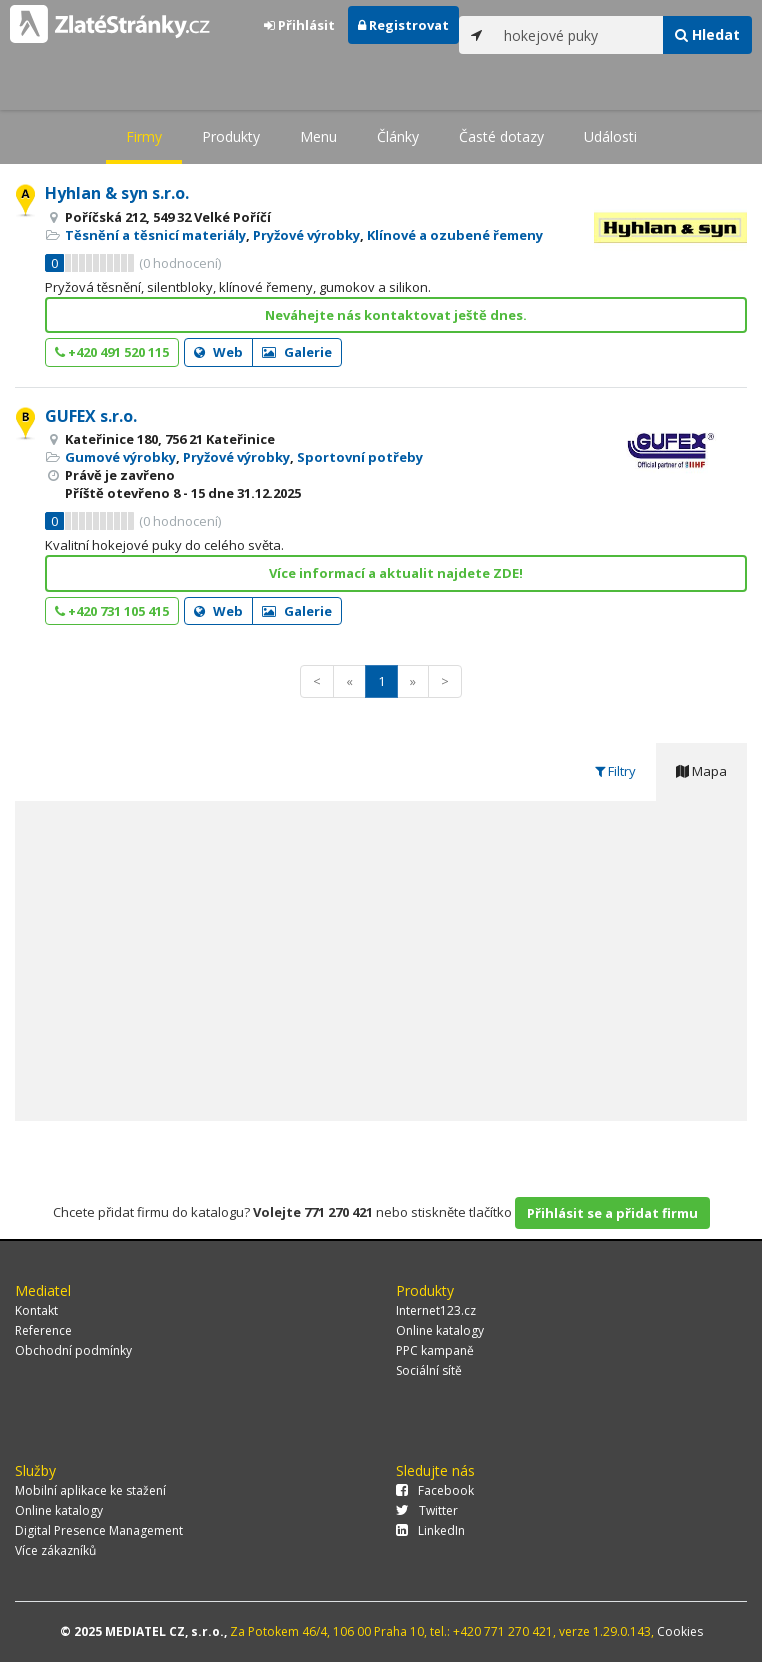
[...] (579, 35)
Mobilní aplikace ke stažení (90, 1490)
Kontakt (36, 1310)
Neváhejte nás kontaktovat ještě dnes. (396, 315)
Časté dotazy (501, 136)
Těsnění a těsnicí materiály (155, 235)
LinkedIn (430, 1530)
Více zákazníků (55, 1550)
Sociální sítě (429, 1370)
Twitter (427, 1510)
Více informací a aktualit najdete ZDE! (396, 573)
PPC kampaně (435, 1350)
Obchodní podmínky (73, 1350)
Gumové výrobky (120, 457)
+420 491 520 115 (112, 352)
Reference (43, 1330)
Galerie (297, 352)
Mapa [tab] (701, 771)
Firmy (144, 136)
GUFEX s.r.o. (91, 416)
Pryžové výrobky (306, 235)
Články (398, 136)
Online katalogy (440, 1330)
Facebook (435, 1490)
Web (218, 352)
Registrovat (403, 25)
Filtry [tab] (615, 771)
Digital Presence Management (99, 1530)
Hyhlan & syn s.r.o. (117, 193)
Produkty (231, 136)
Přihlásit (299, 25)
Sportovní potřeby (360, 457)
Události (610, 136)
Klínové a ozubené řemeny (455, 235)
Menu (318, 136)
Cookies (680, 1631)
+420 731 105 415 (112, 611)
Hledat (707, 34)
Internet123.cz (436, 1310)
